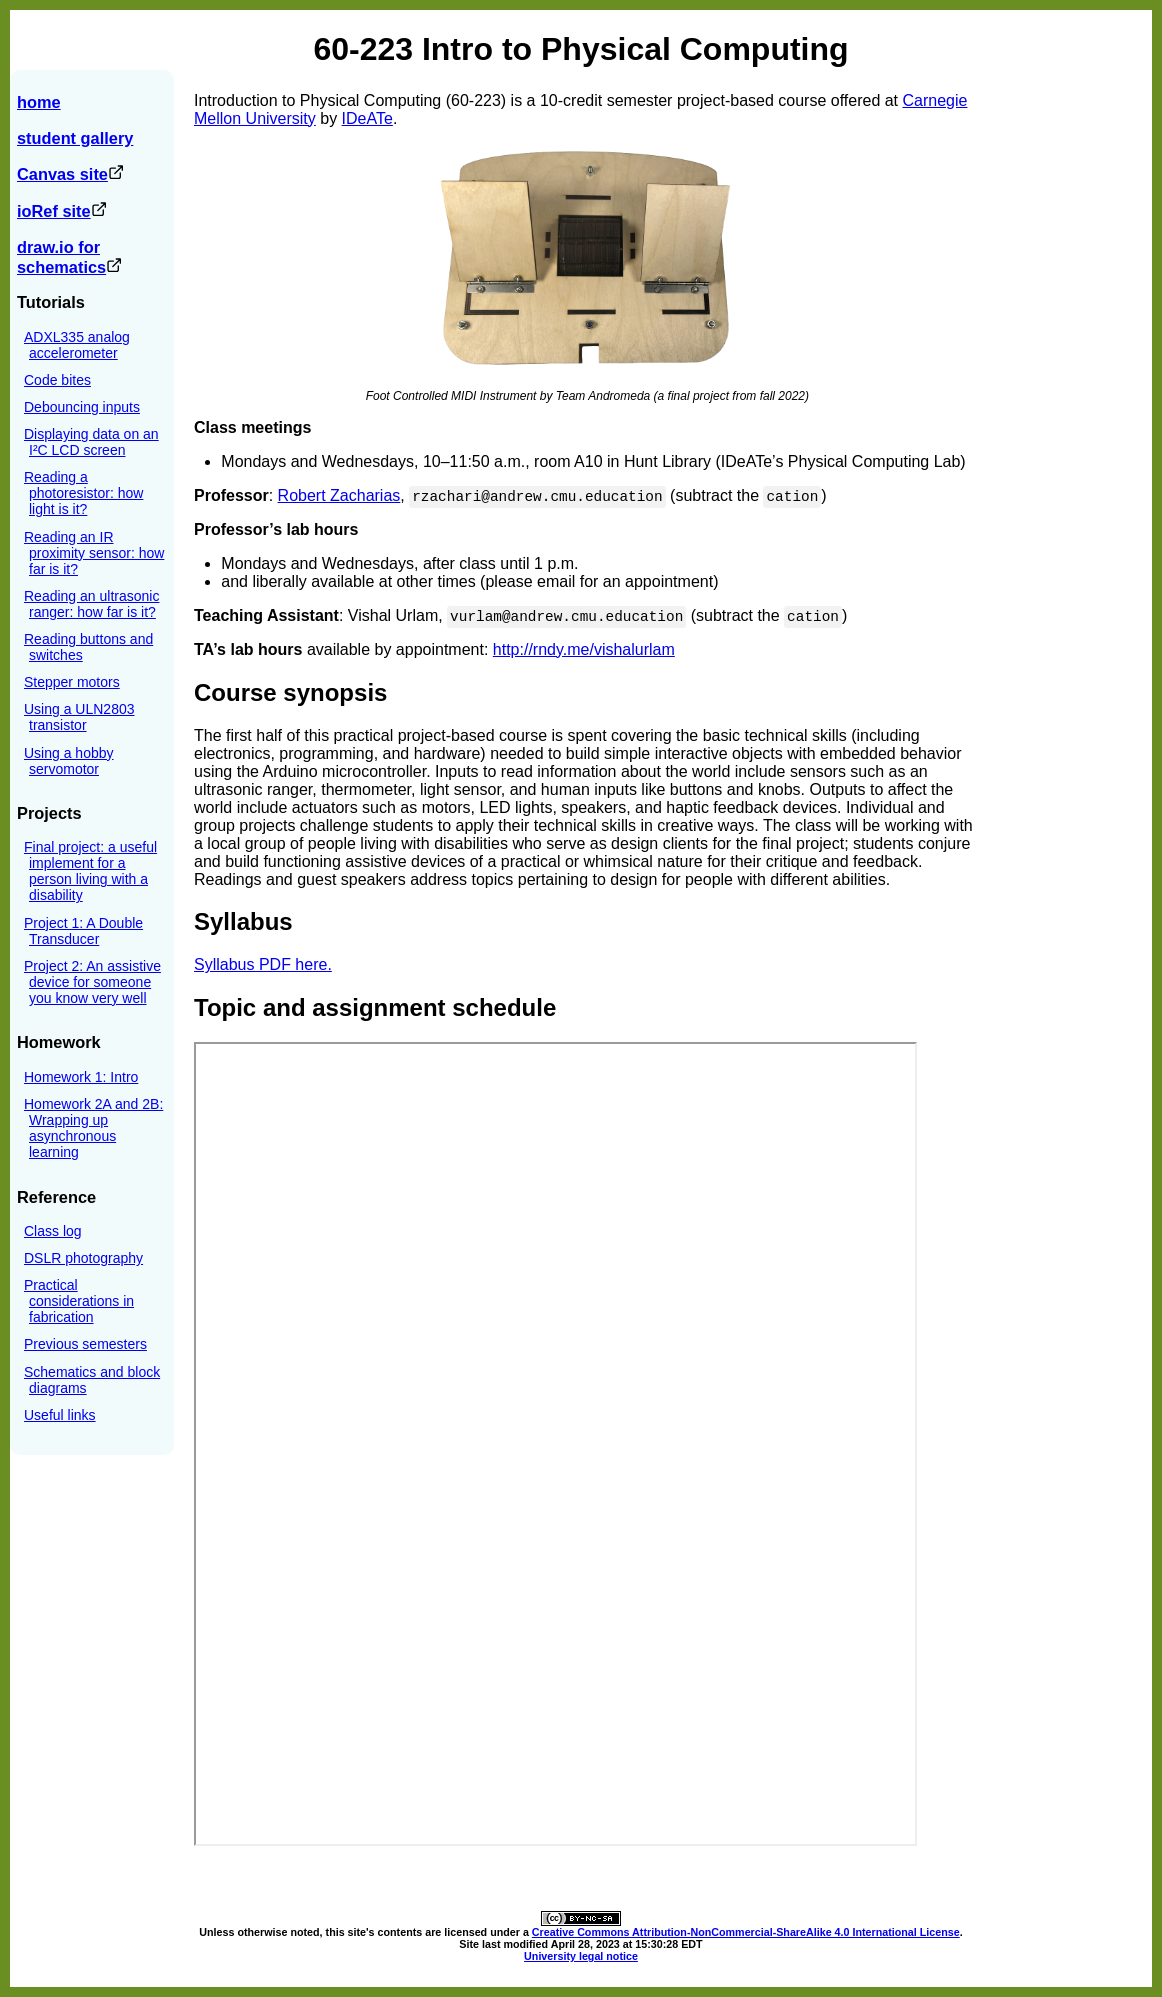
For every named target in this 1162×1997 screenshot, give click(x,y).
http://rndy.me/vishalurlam (584, 649)
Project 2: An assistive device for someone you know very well (92, 982)
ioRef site (62, 211)
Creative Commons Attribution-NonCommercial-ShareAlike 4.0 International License (746, 1932)
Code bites (57, 380)
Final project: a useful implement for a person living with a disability (90, 871)
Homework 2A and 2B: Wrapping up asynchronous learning (93, 1128)
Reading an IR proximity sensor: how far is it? (94, 553)
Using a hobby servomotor (69, 761)
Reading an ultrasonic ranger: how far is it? (91, 604)
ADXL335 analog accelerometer (77, 345)
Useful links (60, 1415)
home (39, 102)
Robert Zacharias (339, 495)
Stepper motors (72, 682)
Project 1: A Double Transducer (83, 931)
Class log (53, 1231)
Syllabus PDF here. (263, 964)
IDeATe (367, 118)
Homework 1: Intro (81, 1077)
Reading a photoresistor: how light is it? (83, 493)
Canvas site (70, 174)
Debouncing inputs (82, 407)
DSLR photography (83, 1258)
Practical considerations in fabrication (79, 1301)
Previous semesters (85, 1344)
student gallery (75, 138)
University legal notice (581, 1956)
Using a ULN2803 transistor (79, 717)
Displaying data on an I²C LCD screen (91, 442)
